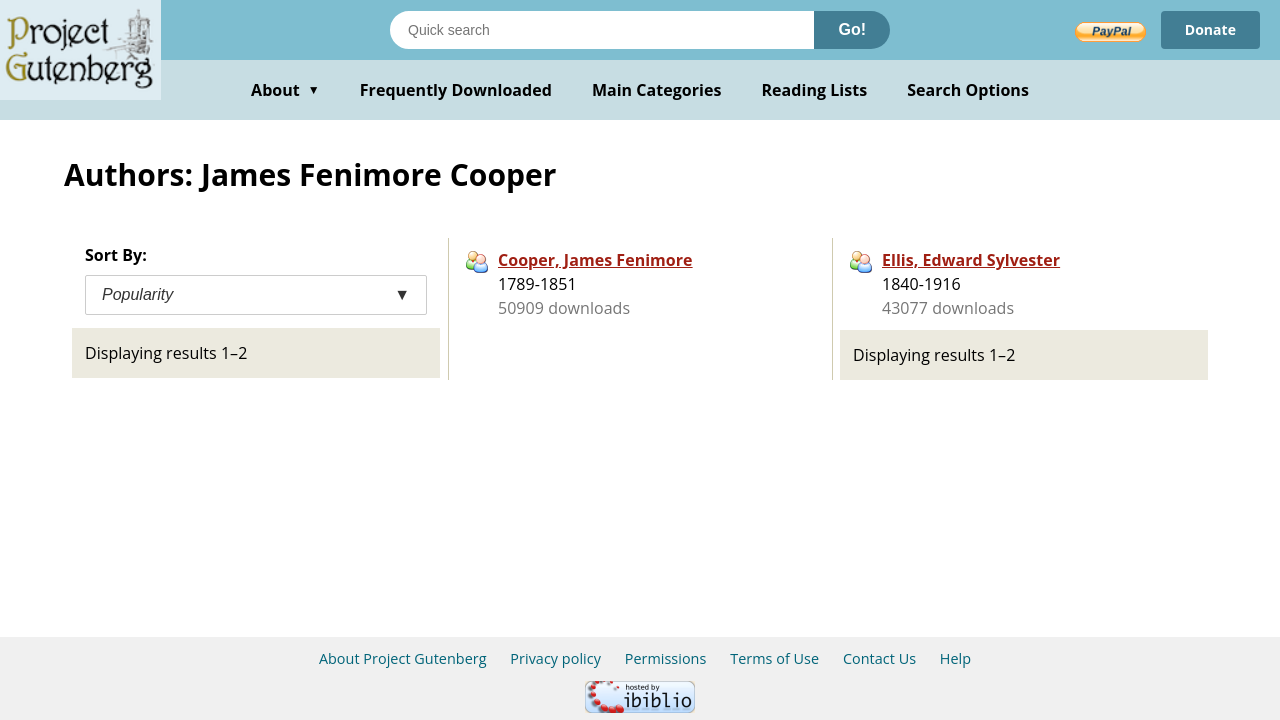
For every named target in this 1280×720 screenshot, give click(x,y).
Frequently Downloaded (456, 90)
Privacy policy (555, 658)
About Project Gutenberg (403, 658)
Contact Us (879, 658)
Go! (852, 29)
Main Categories (657, 90)
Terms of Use (774, 658)
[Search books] (602, 30)
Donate (1210, 29)
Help (955, 658)
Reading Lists (815, 90)
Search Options (968, 90)
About (285, 90)
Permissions (666, 658)
